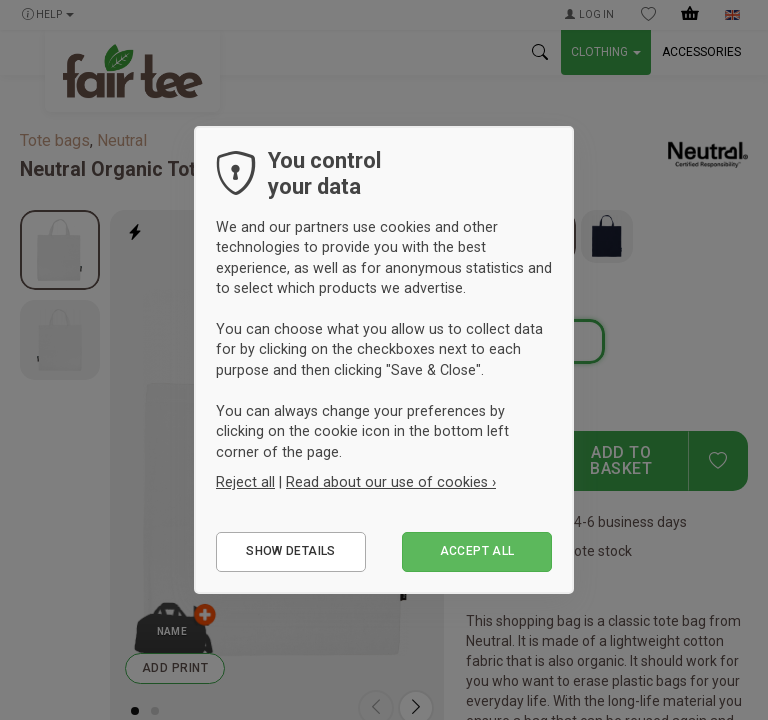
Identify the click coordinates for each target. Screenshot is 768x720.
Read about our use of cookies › (391, 482)
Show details (290, 551)
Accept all (477, 551)
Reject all (245, 482)
